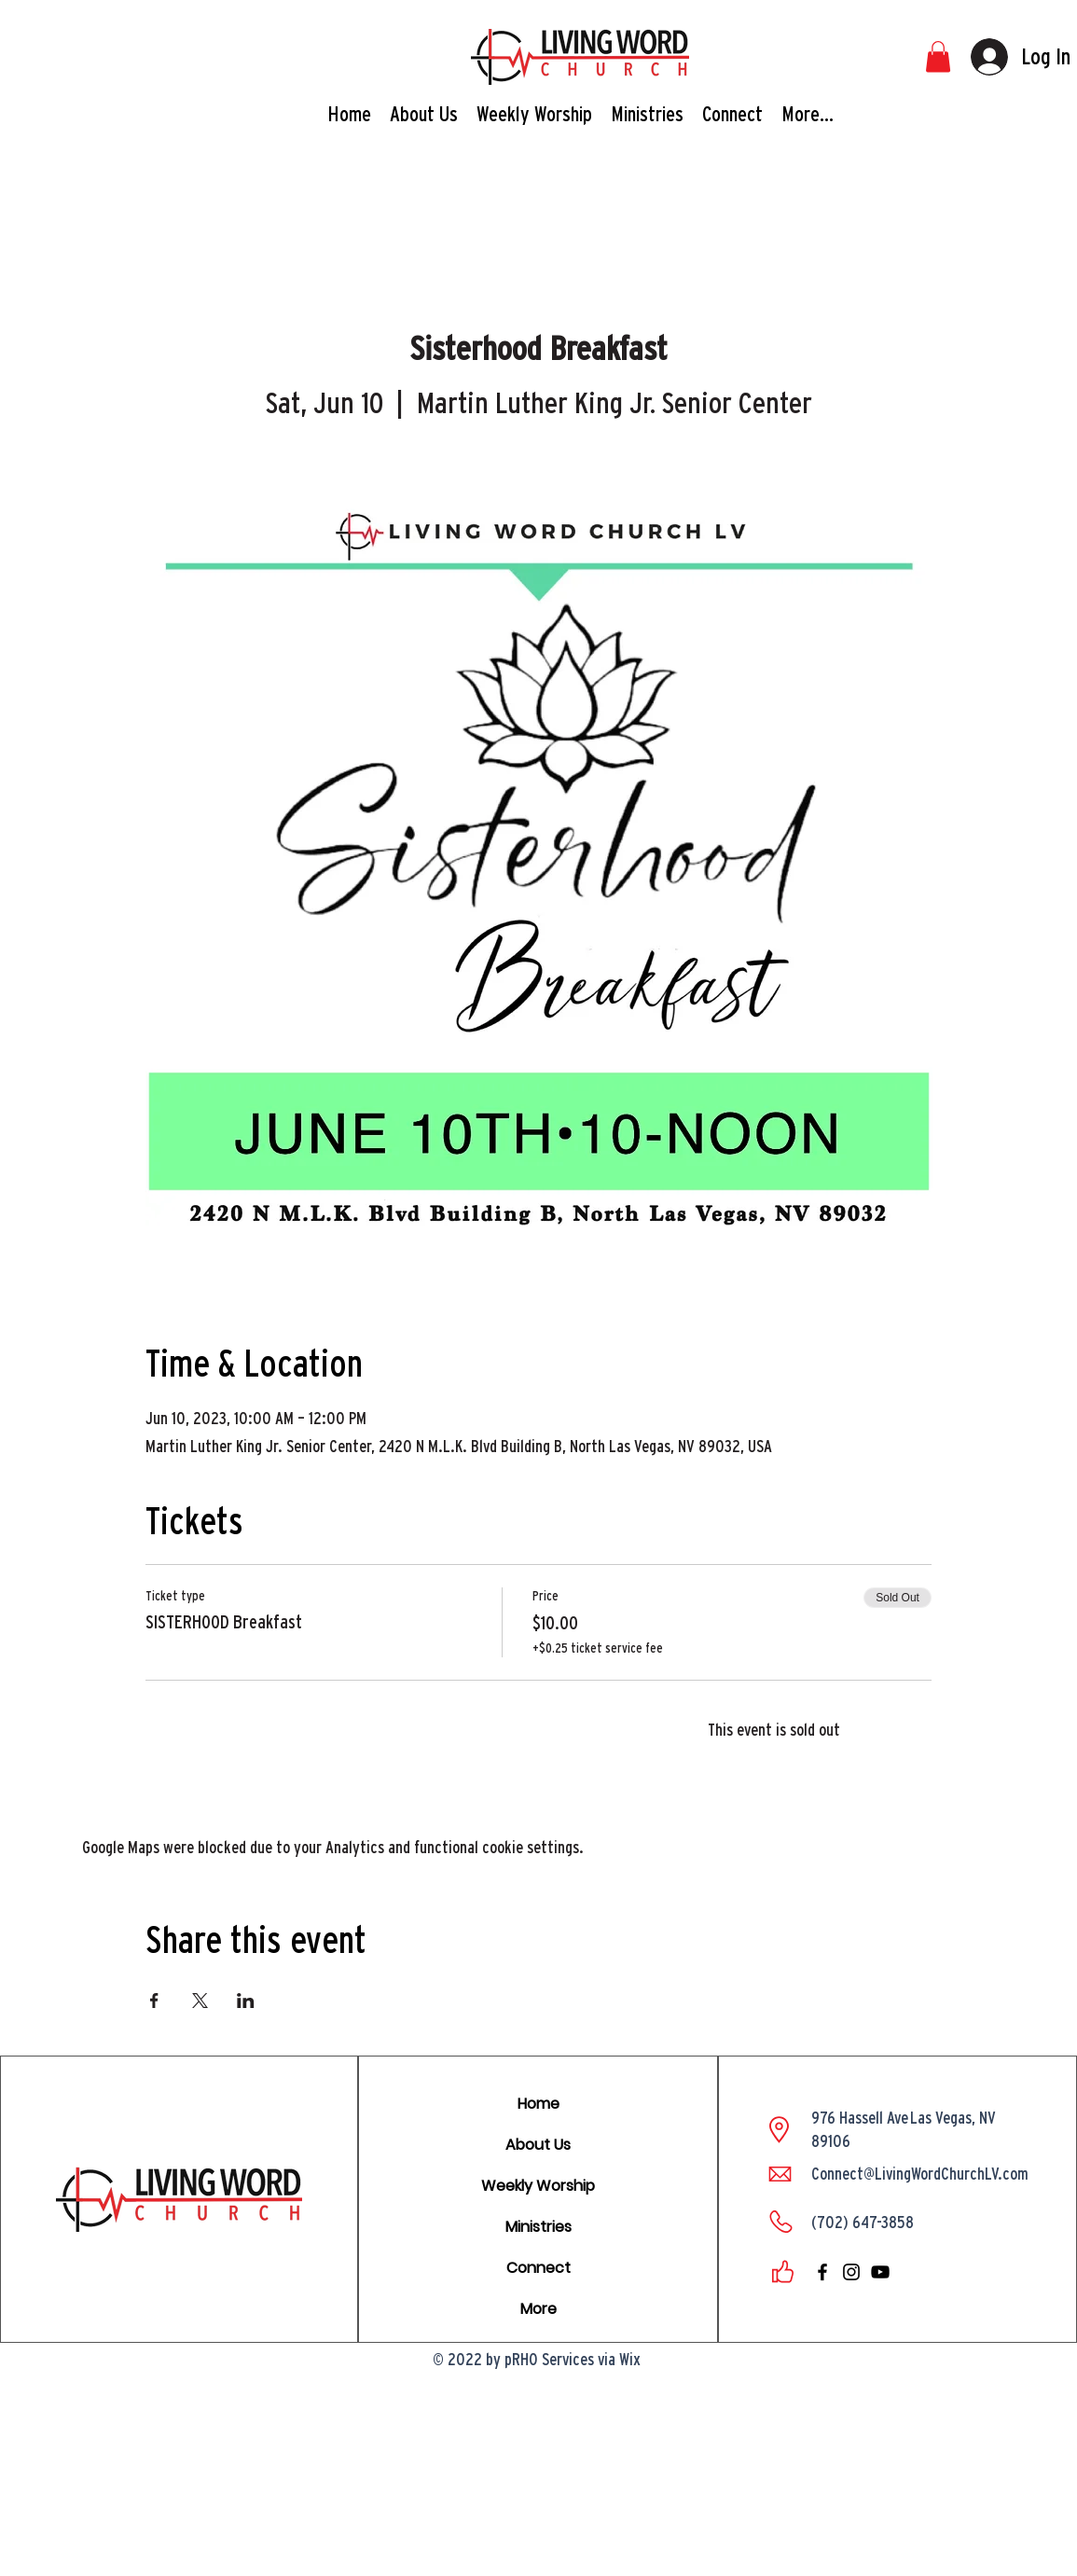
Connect (538, 2267)
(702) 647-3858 (862, 2222)
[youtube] (880, 2272)
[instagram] (851, 2272)
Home (538, 2103)
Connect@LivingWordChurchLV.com (920, 2173)
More (538, 2309)
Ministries (538, 2226)
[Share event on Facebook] (154, 2000)
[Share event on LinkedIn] (246, 2000)
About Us (538, 2144)
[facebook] (822, 2272)
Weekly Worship (538, 2185)
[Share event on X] (200, 2000)
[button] (938, 56)
